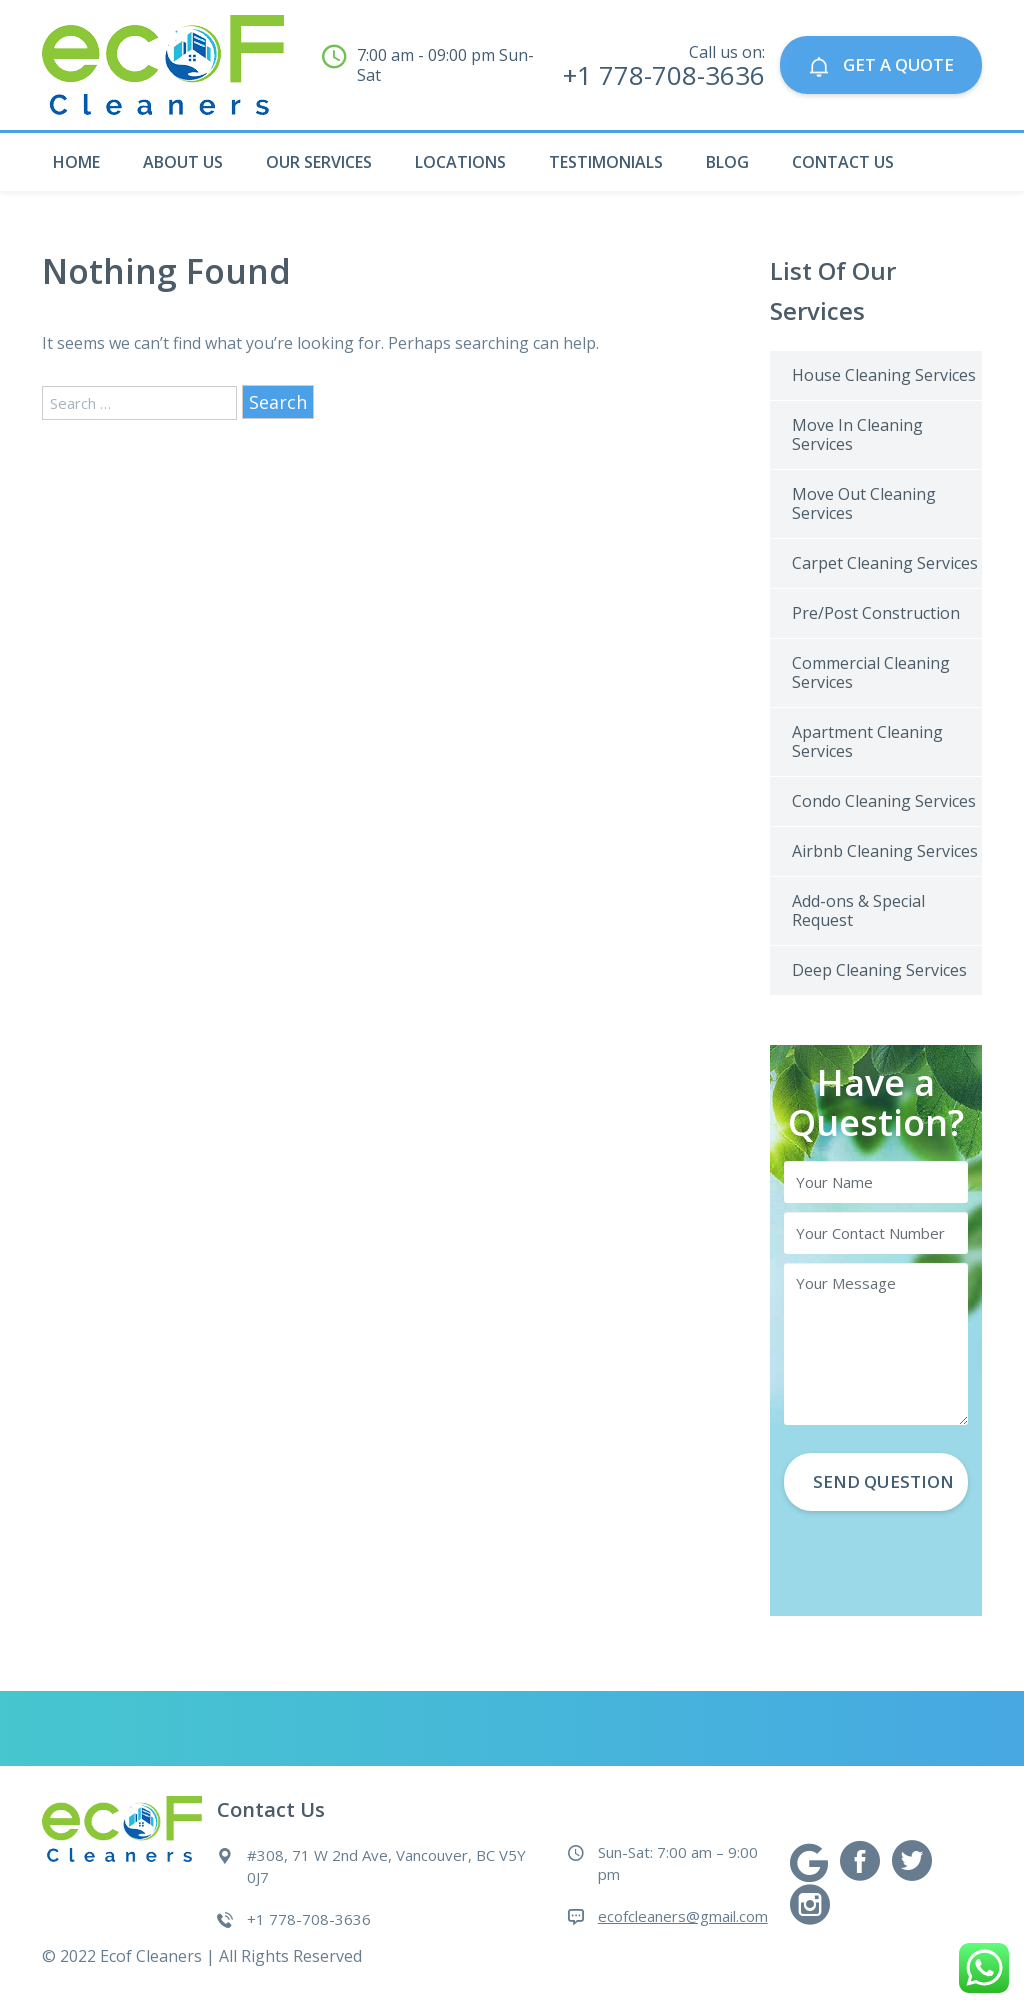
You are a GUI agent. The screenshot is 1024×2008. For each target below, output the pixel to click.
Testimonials (606, 162)
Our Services (319, 162)
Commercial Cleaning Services (871, 672)
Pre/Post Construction (876, 613)
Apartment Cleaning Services (867, 741)
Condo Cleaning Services (884, 801)
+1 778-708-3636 (309, 1919)
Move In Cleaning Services (857, 434)
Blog (727, 162)
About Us (183, 162)
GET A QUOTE (880, 65)
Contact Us (843, 162)
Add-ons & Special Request (858, 910)
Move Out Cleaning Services (864, 503)
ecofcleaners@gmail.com (683, 1916)
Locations (460, 162)
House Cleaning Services (884, 375)
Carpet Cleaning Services (885, 563)
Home (76, 162)
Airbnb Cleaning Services (885, 851)
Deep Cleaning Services (879, 970)
